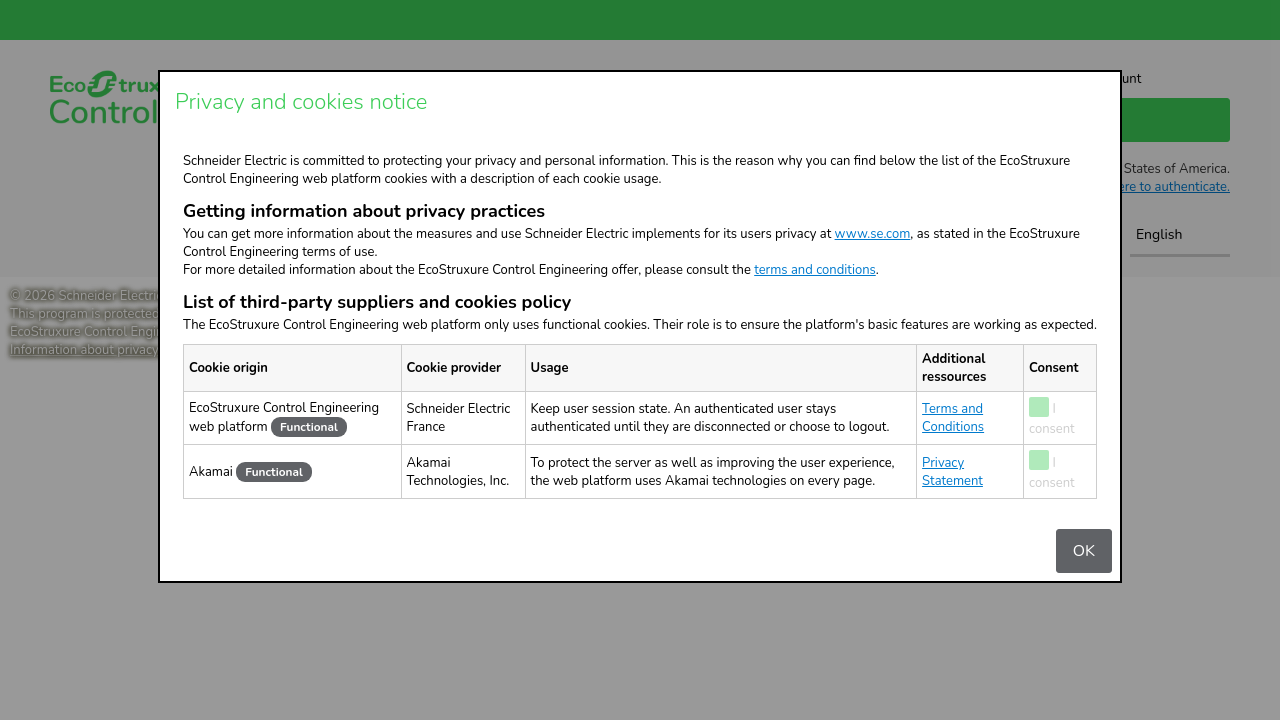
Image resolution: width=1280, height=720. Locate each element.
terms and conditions (815, 270)
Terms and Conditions (953, 418)
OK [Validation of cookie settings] (1084, 551)
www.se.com (873, 234)
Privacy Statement (952, 472)
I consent (1052, 419)
